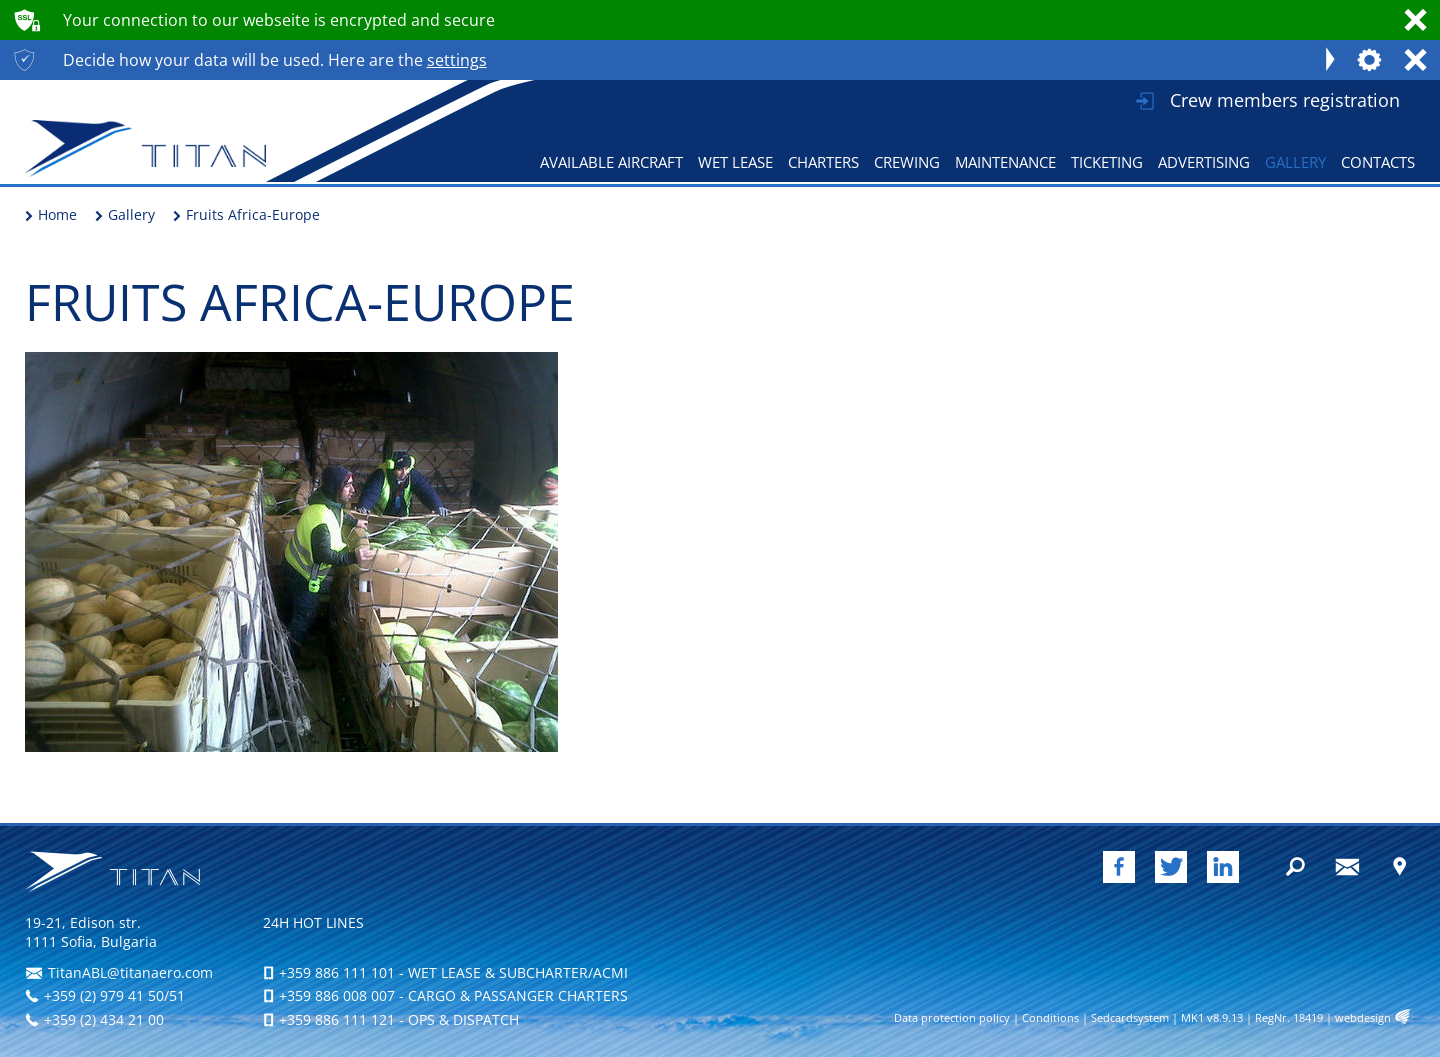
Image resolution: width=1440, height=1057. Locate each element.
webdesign (1363, 1017)
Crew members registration (1285, 100)
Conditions (1050, 1017)
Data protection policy (952, 1017)
